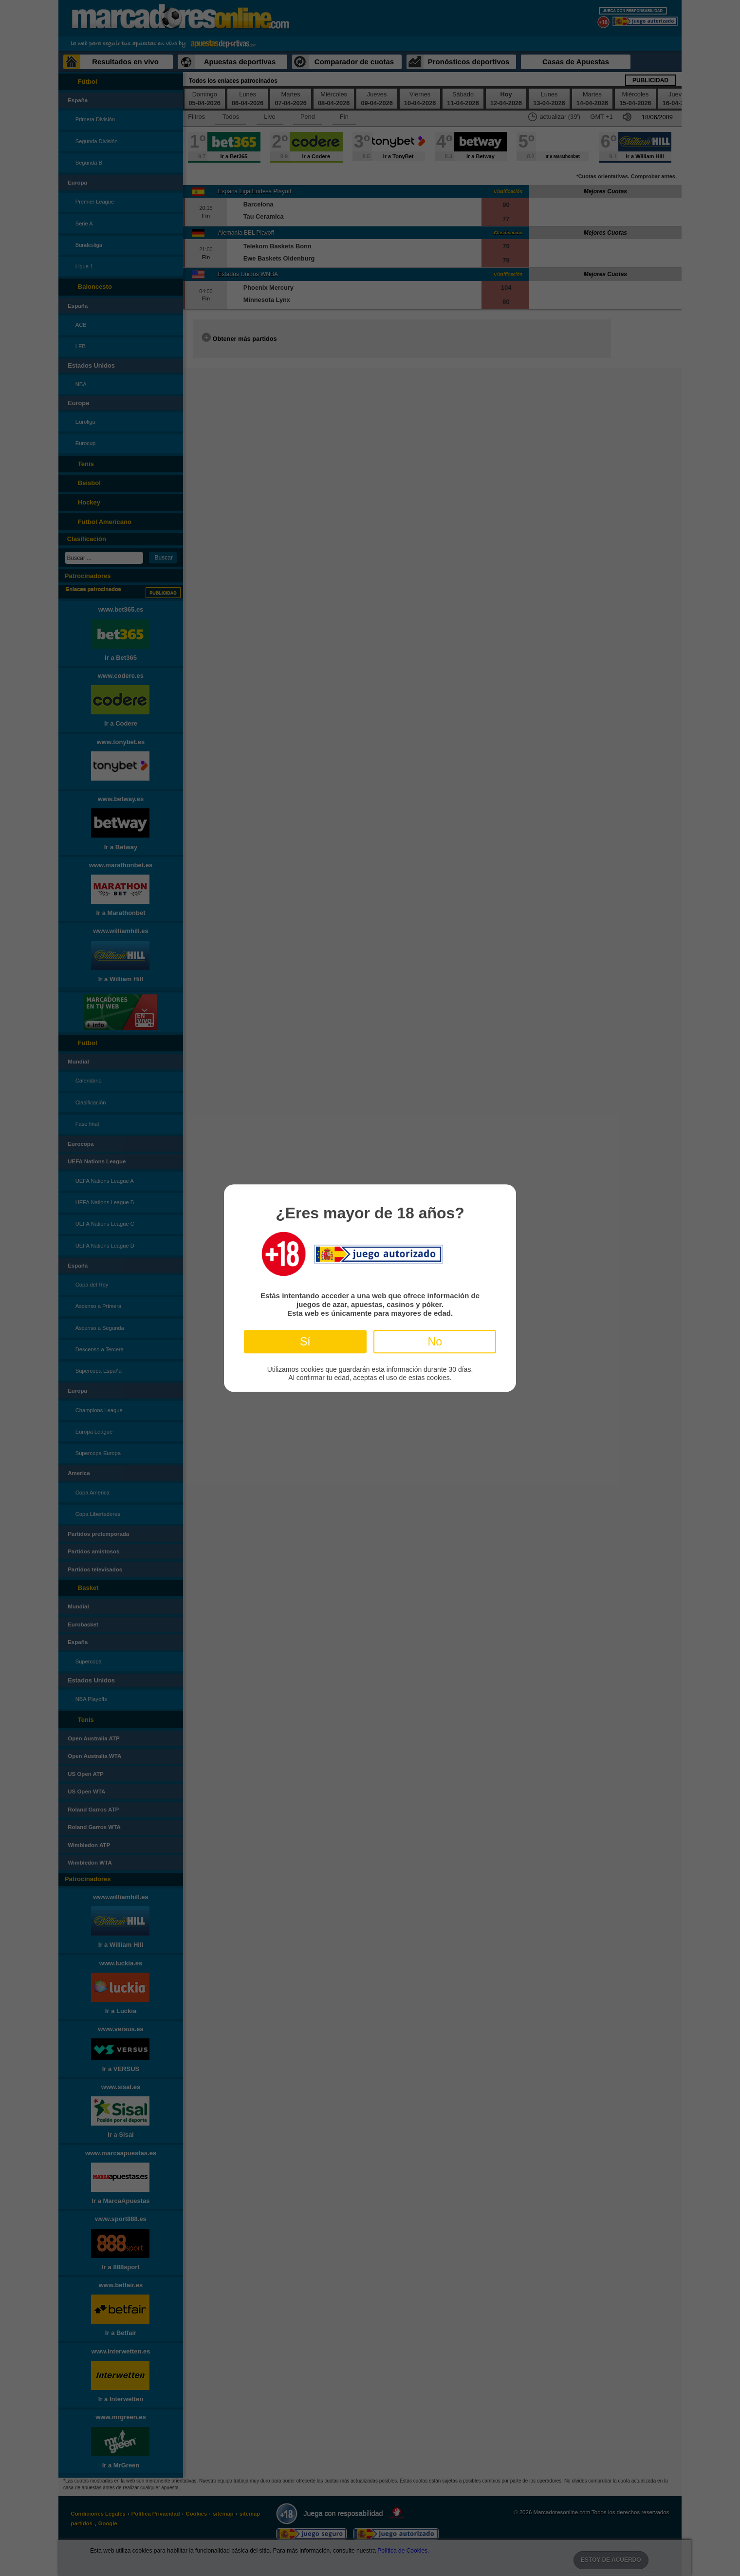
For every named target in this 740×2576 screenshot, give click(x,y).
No (435, 1341)
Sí (305, 1341)
